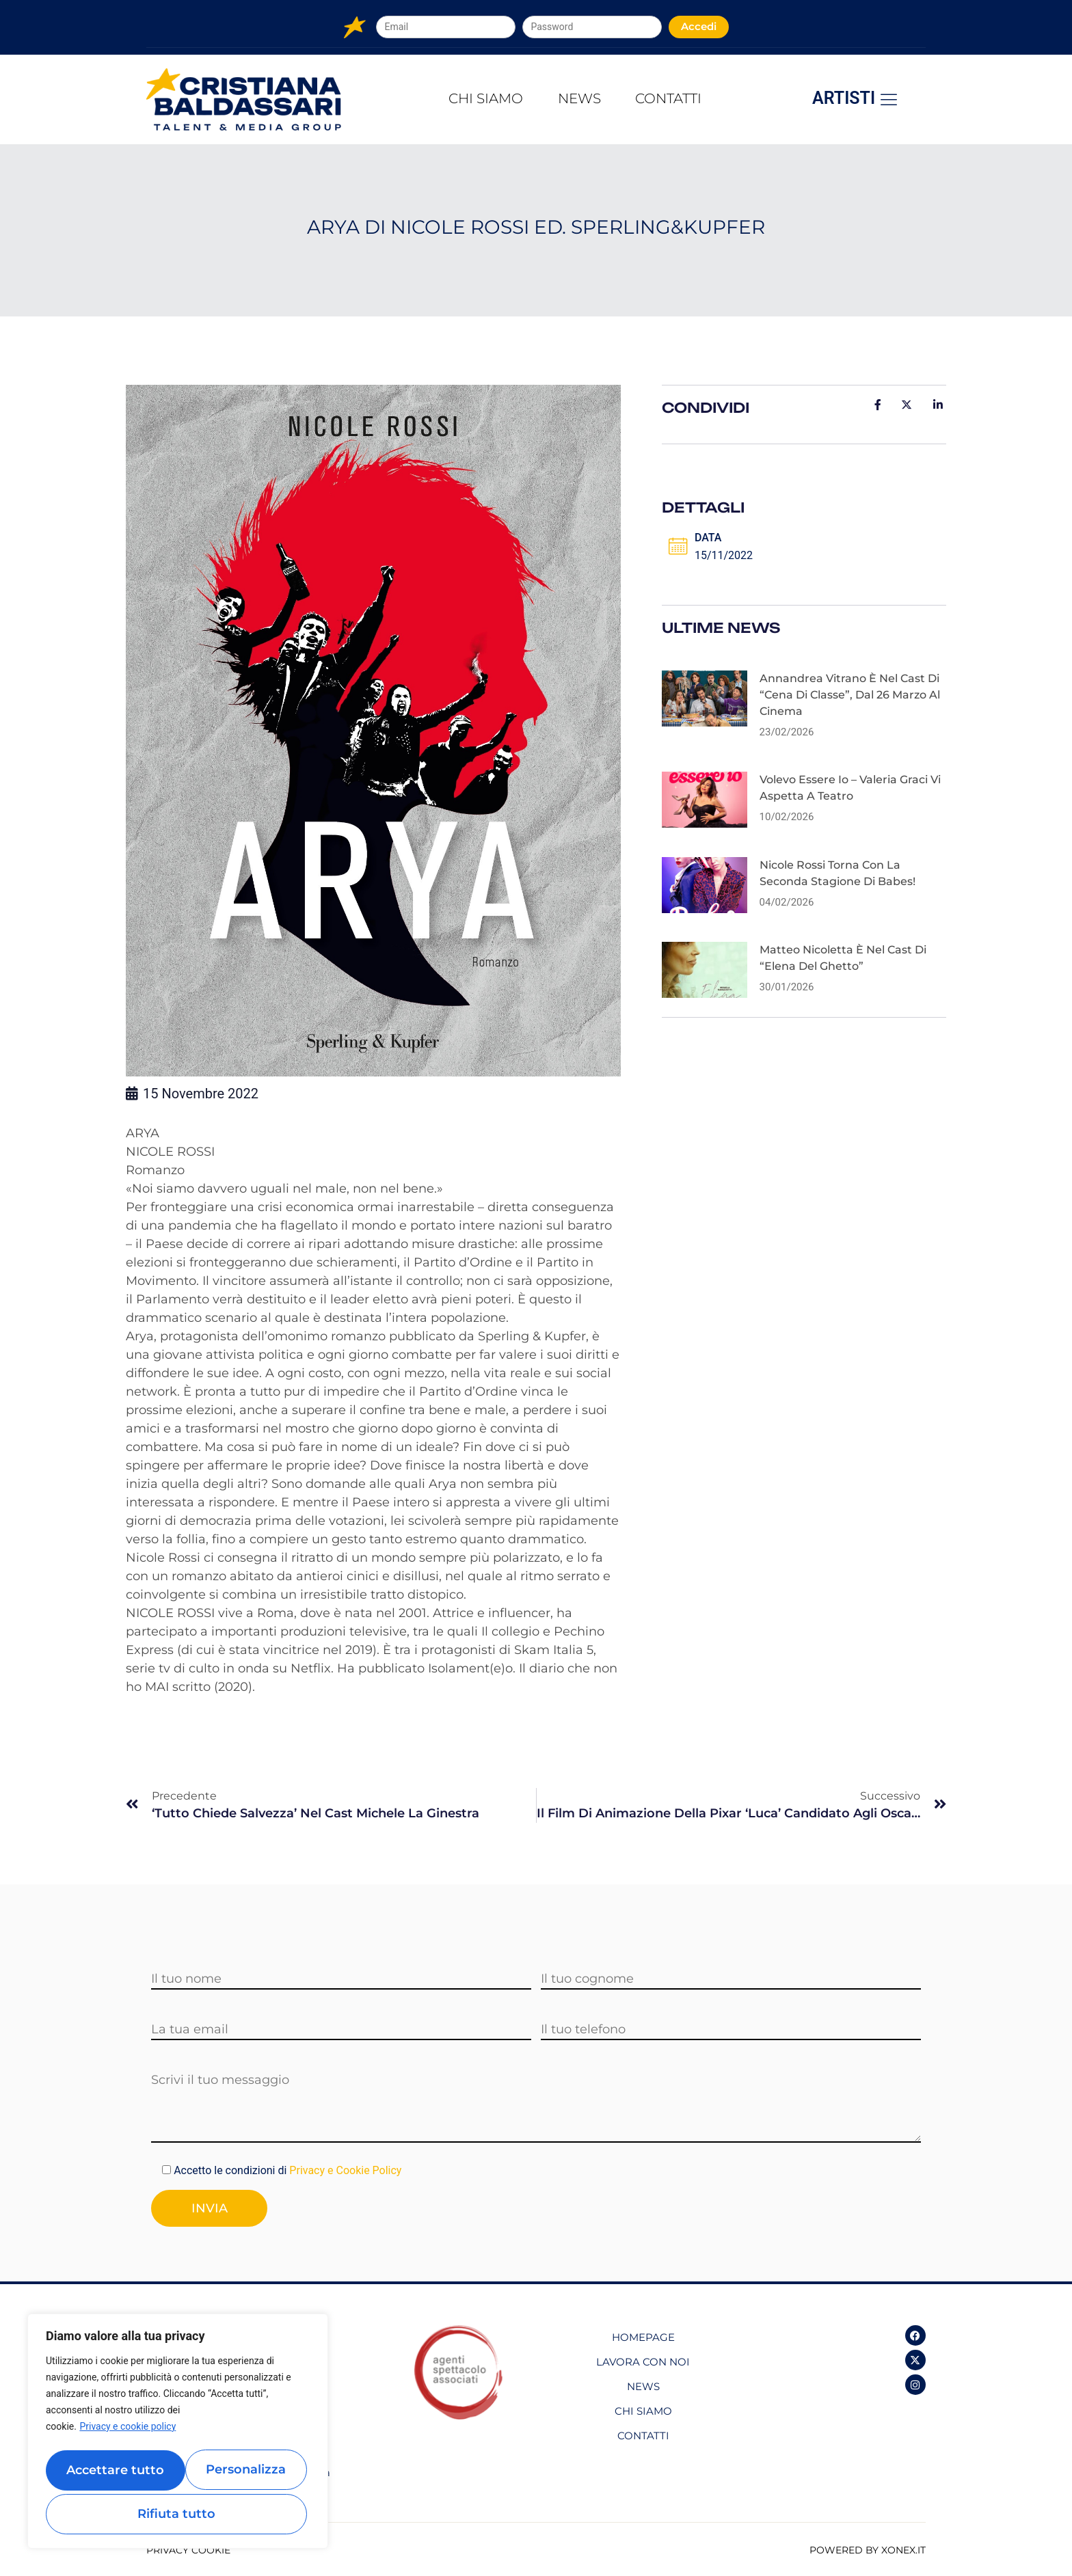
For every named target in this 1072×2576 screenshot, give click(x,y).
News (580, 99)
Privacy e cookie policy (127, 2434)
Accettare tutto (178, 2513)
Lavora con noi (643, 2359)
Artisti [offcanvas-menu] (855, 98)
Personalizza (110, 2473)
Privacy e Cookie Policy (345, 2170)
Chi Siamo (474, 99)
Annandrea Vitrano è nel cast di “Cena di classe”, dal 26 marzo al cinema (850, 701)
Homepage (643, 2335)
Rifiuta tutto (241, 2473)
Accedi (698, 26)
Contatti (681, 99)
